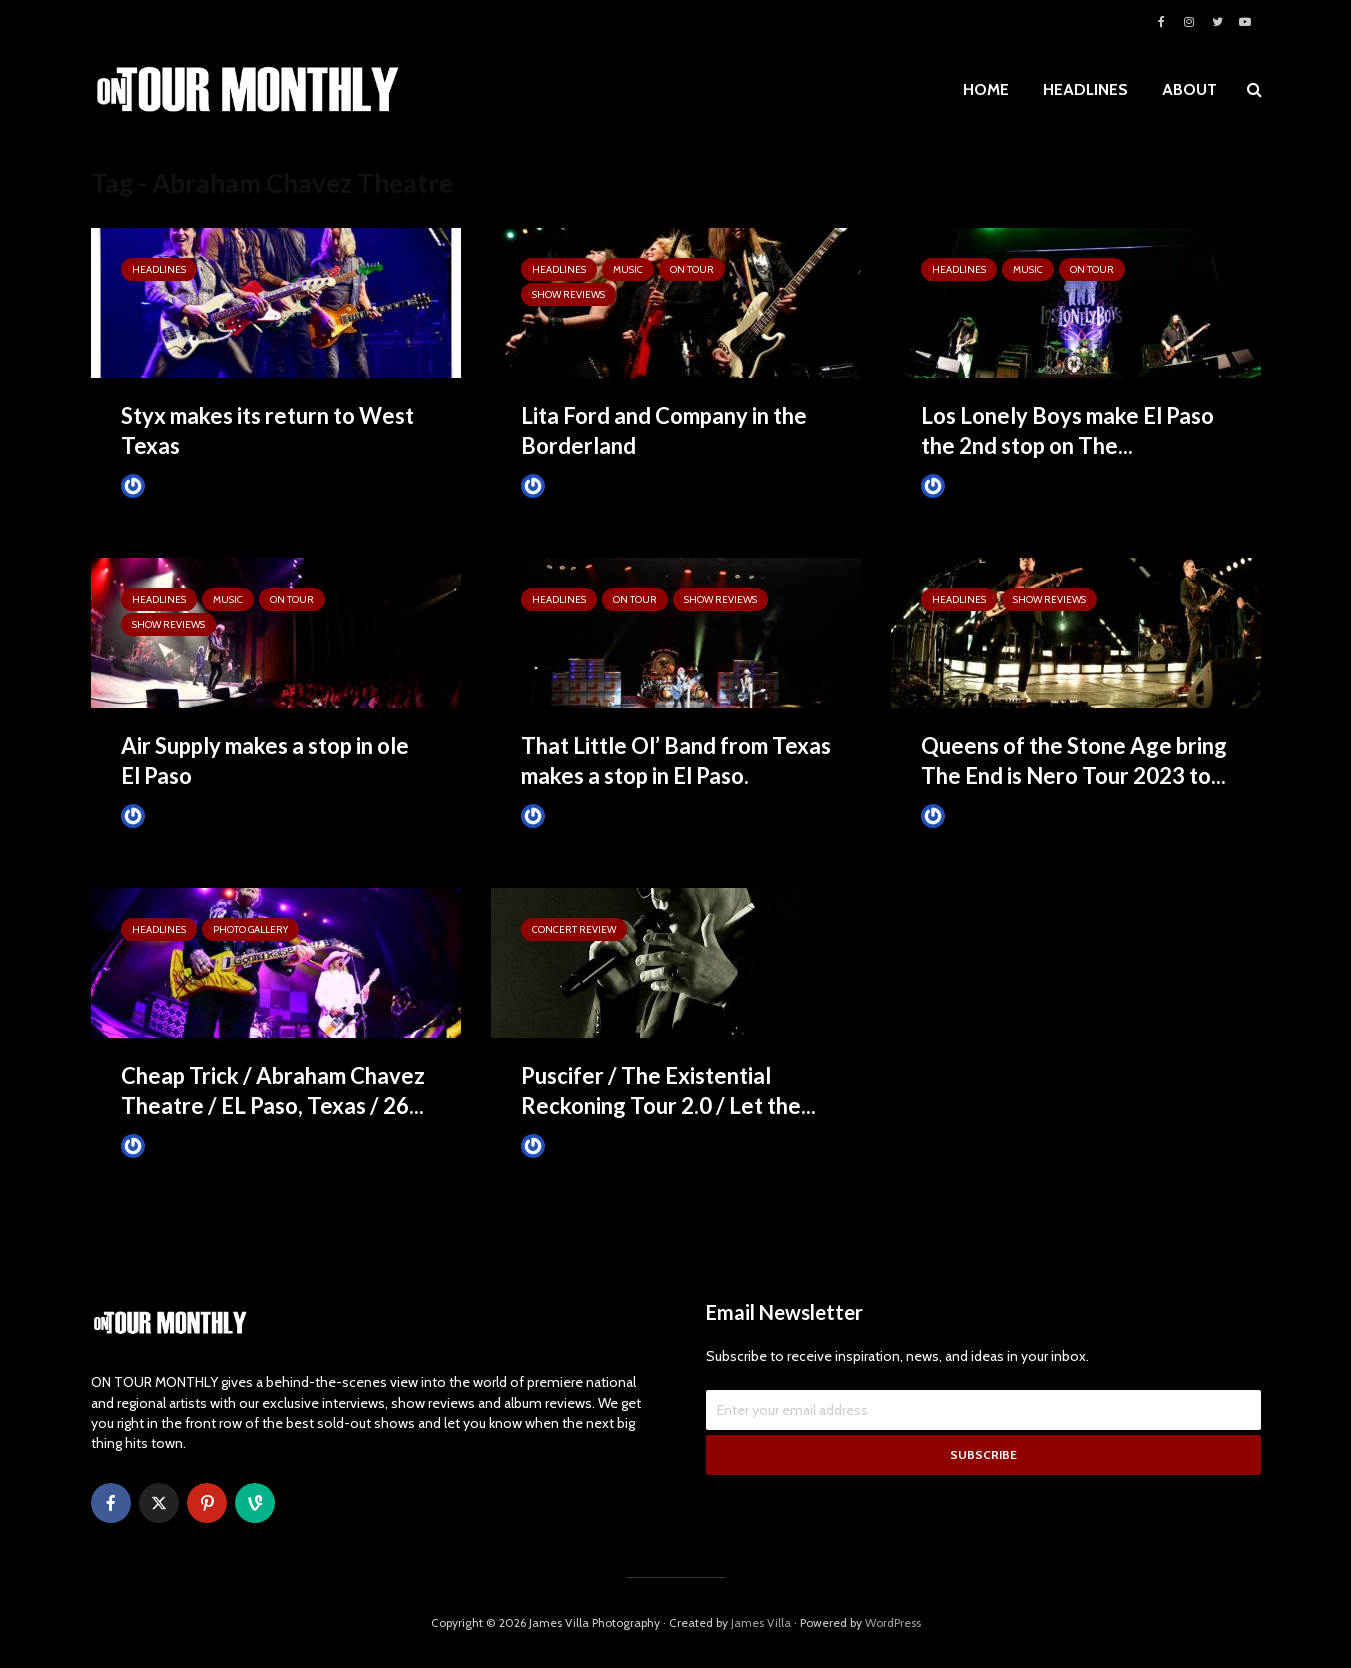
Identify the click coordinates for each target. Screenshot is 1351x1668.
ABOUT (1189, 89)
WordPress (893, 1622)
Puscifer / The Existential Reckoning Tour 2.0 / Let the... (668, 1090)
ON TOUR (692, 269)
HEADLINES (1085, 89)
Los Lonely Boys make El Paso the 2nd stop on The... (1067, 430)
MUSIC (628, 269)
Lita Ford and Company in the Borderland (664, 430)
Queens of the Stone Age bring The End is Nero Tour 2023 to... (1074, 760)
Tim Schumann (178, 485)
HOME (986, 89)
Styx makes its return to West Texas (267, 430)
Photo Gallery (250, 929)
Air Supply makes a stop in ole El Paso (265, 760)
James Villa (761, 1622)
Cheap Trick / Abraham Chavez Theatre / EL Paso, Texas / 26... (273, 1090)
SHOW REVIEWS (568, 294)
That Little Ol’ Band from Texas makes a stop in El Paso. (676, 760)
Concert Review (574, 929)
